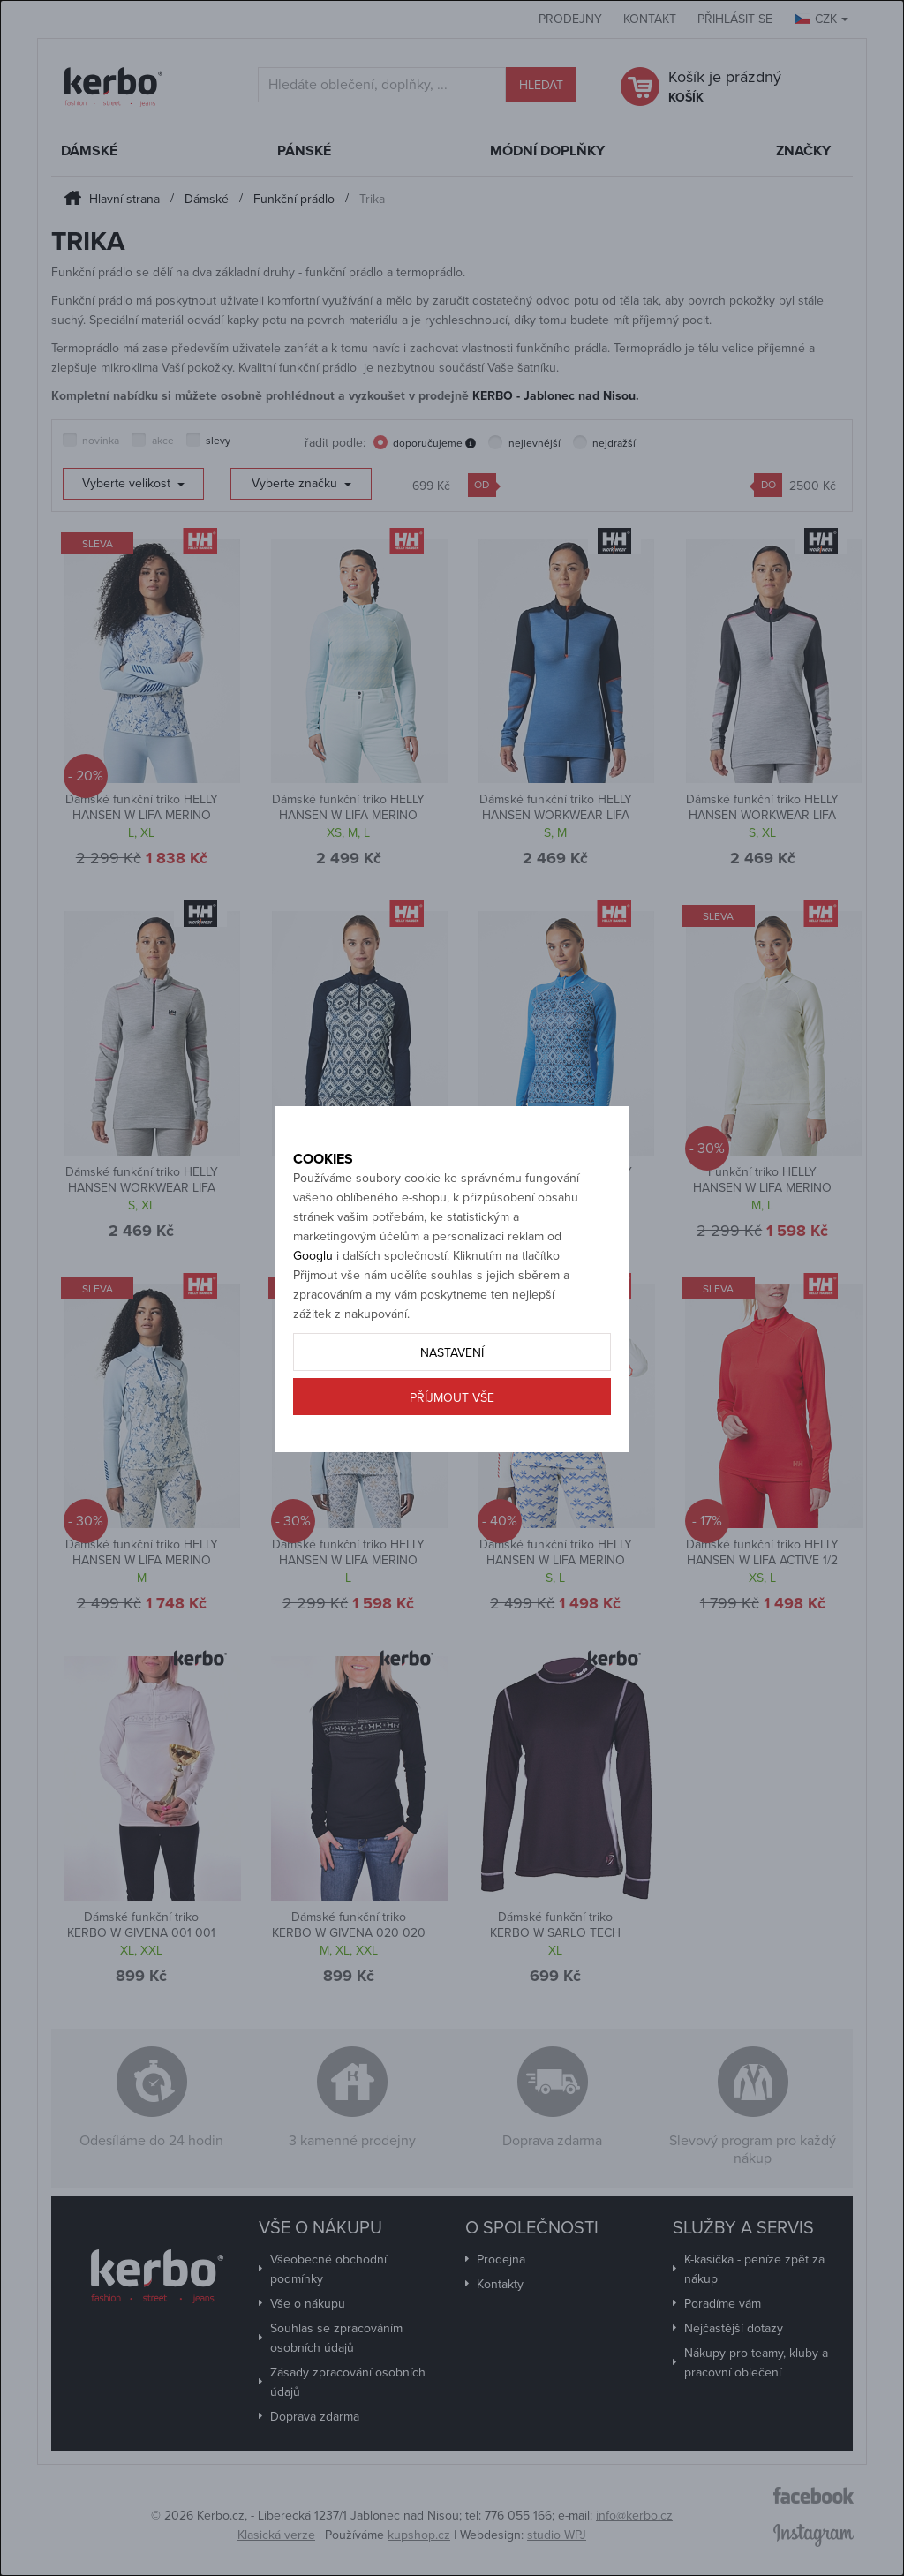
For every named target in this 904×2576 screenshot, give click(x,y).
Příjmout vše (452, 1437)
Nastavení (452, 1392)
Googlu (313, 1295)
